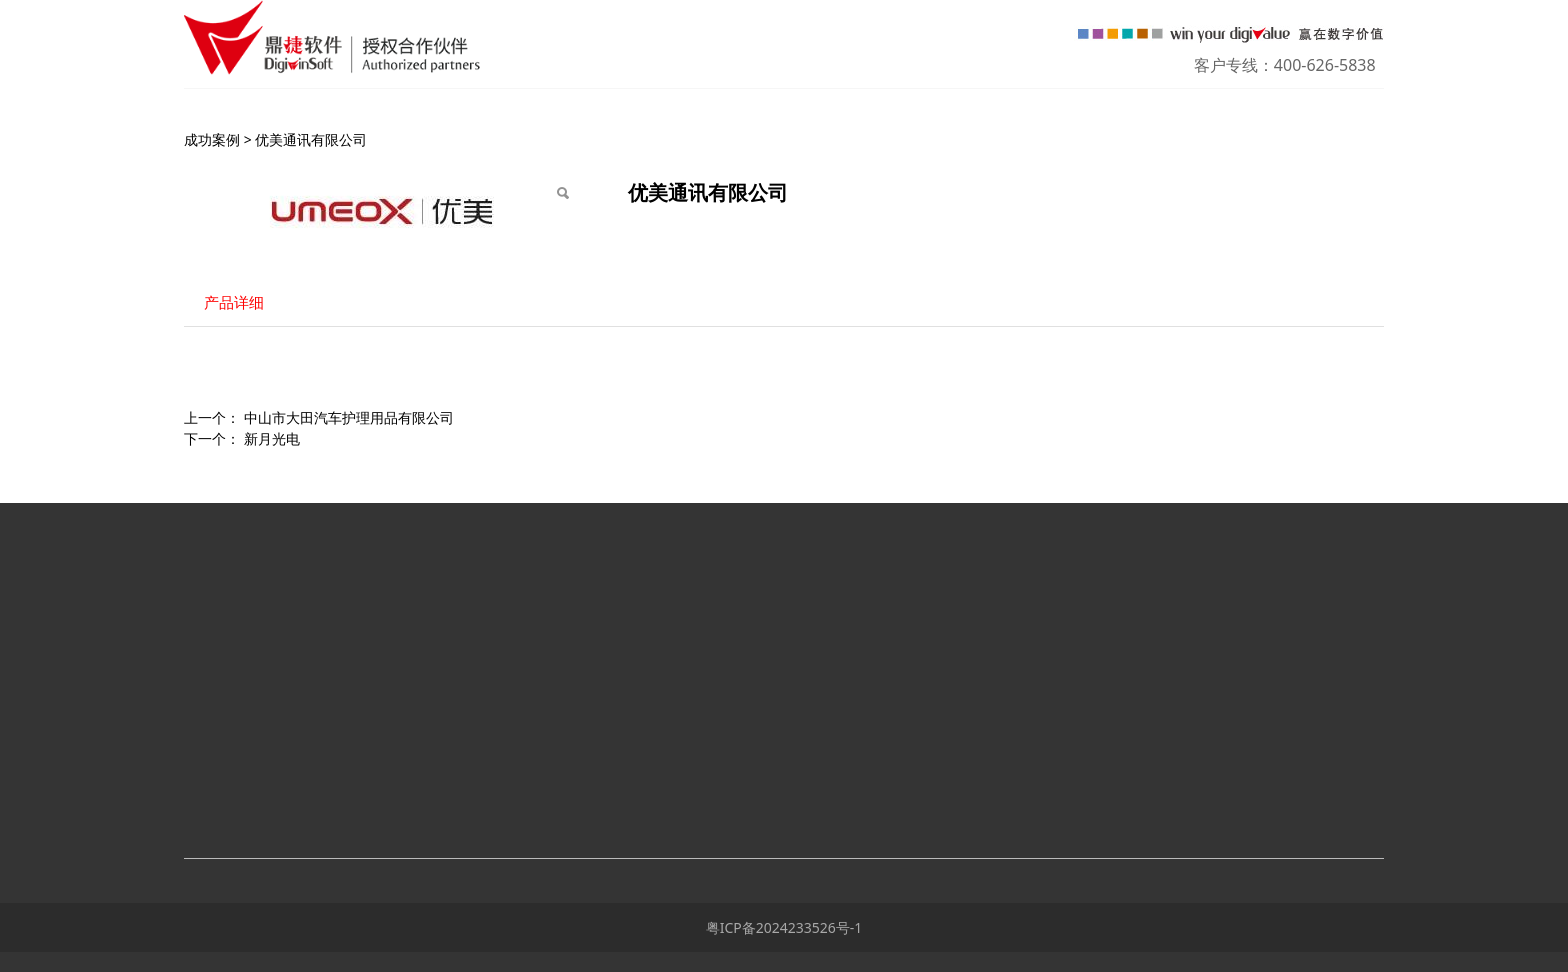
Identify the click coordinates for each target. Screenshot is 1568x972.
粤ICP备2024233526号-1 (784, 927)
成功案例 (212, 139)
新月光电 (272, 438)
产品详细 (234, 302)
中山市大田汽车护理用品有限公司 (349, 417)
